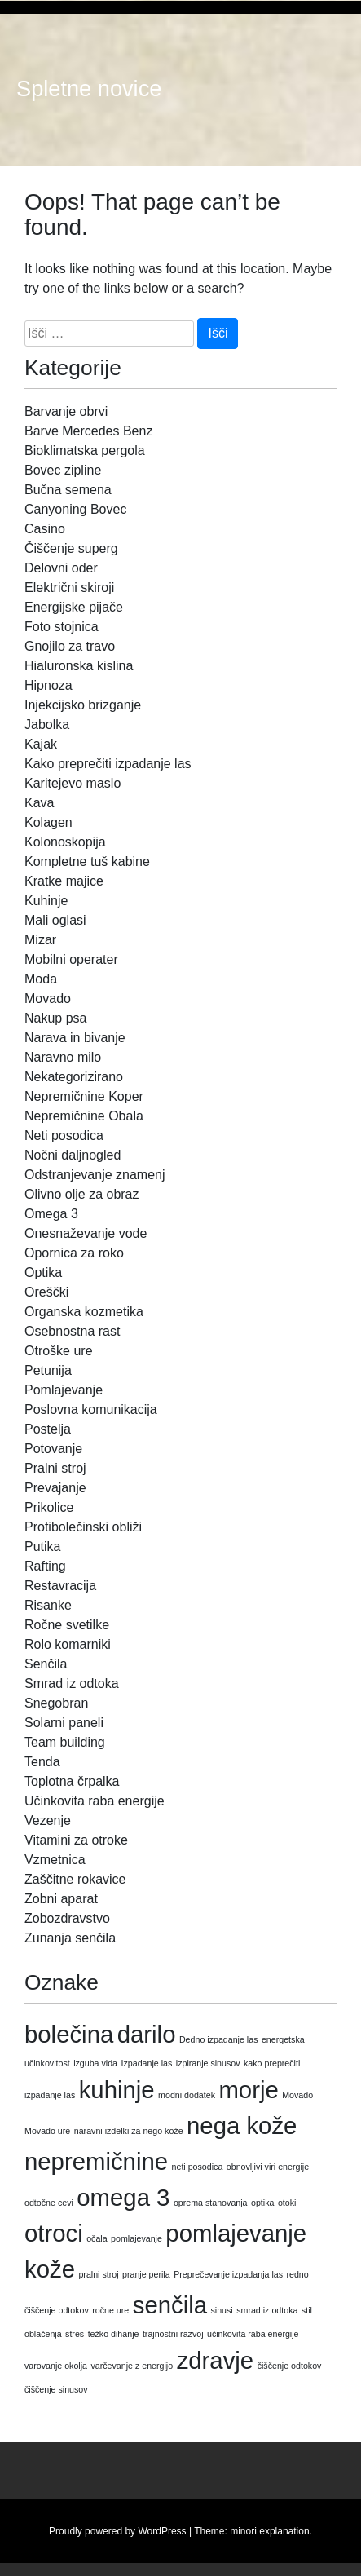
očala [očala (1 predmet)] (96, 2238)
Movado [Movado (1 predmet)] (297, 2095)
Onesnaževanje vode (85, 1233)
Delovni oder (61, 568)
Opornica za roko (74, 1253)
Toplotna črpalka (72, 1781)
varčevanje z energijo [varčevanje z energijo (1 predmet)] (131, 2366)
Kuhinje (46, 901)
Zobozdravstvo (67, 1918)
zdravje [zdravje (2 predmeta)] (215, 2360)
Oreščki (46, 1292)
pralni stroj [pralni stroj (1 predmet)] (98, 2274)
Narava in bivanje (74, 1038)
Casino (44, 529)
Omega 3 (51, 1214)
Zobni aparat (61, 1899)
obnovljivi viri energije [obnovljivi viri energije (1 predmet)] (268, 2167)
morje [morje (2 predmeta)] (248, 2089)
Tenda (42, 1762)
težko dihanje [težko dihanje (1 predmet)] (113, 2334)
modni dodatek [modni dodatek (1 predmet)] (186, 2095)
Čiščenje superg (71, 548)
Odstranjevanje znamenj (94, 1175)
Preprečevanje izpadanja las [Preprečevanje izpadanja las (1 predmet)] (228, 2274)
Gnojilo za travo (69, 646)
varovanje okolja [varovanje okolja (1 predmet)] (55, 2366)
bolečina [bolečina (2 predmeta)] (68, 2034)
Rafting (45, 1566)
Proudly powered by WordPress (118, 2531)
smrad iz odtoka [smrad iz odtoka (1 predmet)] (266, 2310)
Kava (39, 803)
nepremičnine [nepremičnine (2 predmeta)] (96, 2161)
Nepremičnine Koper (83, 1096)
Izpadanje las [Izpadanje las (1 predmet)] (147, 2063)
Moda (40, 979)
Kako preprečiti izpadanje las (108, 764)
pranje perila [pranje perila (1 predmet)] (146, 2274)
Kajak (40, 744)
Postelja (47, 1429)
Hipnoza (48, 685)
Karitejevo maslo (72, 783)
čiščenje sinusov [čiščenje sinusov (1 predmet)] (56, 2389)
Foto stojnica (61, 627)
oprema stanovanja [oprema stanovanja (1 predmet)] (211, 2202)
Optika (43, 1272)
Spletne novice (88, 89)
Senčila (45, 1664)
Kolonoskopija (65, 842)
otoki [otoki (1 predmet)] (287, 2202)
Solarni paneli (63, 1723)
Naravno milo (62, 1057)
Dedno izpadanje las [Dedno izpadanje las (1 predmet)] (218, 2039)
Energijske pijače (73, 607)
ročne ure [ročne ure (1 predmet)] (110, 2310)
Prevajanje (55, 1488)
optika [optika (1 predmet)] (262, 2202)
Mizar (40, 940)
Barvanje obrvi (66, 411)
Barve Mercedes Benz (88, 431)
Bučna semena (68, 490)
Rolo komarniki (67, 1644)
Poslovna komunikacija (90, 1409)
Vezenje (47, 1820)
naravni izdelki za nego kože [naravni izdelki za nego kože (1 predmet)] (128, 2131)
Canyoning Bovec (75, 509)
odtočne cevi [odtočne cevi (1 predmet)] (48, 2202)
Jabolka (46, 724)
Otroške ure (58, 1351)
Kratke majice (63, 881)
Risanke (48, 1605)
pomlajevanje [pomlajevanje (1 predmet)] (136, 2238)
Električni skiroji (69, 587)
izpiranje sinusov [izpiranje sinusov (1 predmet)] (208, 2063)
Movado (47, 998)
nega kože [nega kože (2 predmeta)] (242, 2125)
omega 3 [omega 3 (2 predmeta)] (123, 2197)
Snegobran (56, 1703)
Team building (64, 1742)
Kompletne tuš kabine (87, 861)
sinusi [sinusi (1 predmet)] (221, 2310)
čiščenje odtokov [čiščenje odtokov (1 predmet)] (290, 2366)
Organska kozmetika (83, 1312)
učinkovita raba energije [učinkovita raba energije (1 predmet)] (253, 2334)
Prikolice (48, 1507)
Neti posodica (63, 1135)
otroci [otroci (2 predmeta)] (53, 2233)
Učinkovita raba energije (94, 1801)
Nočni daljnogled (72, 1155)
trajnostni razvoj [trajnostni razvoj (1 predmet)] (173, 2334)
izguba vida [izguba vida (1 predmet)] (95, 2063)
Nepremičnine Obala (83, 1116)
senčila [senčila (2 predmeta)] (170, 2304)
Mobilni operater (71, 959)
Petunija (48, 1370)
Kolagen (48, 822)
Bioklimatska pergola (84, 450)
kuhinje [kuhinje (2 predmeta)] (117, 2089)
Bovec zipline (62, 470)
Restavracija (60, 1586)
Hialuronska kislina (78, 666)
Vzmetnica (55, 1860)
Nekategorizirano (73, 1077)
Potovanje (53, 1449)
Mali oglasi (55, 920)
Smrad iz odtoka (71, 1683)
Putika (42, 1546)
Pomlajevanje (63, 1390)
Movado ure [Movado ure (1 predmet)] (47, 2131)
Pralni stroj (55, 1468)
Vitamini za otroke (76, 1840)
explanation (284, 2531)
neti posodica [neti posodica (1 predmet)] (197, 2167)
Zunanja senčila (70, 1938)
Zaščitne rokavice (75, 1879)
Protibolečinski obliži (83, 1527)
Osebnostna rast (72, 1331)
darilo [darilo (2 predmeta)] (146, 2034)
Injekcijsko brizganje (82, 705)
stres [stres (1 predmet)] (74, 2334)
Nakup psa (55, 1018)
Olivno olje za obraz (81, 1194)
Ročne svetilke (66, 1625)
